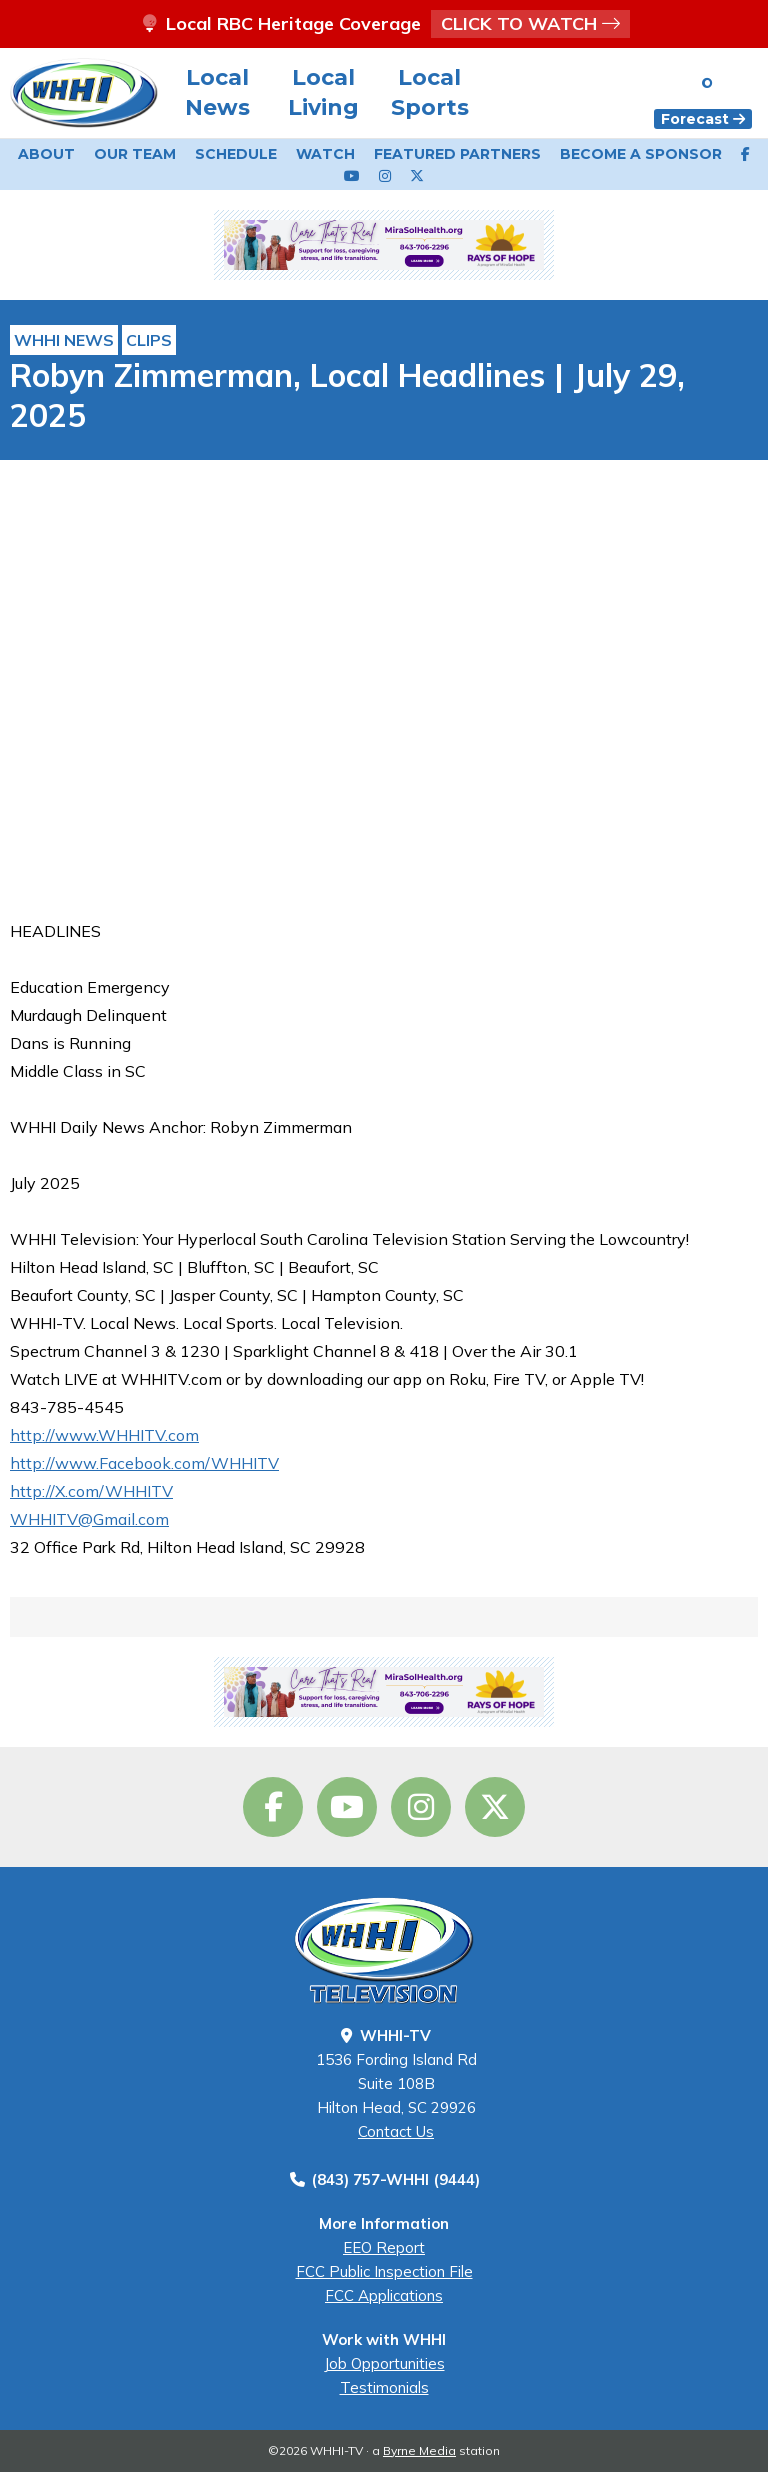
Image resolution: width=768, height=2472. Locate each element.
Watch (325, 154)
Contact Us (396, 2131)
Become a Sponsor (641, 154)
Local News (217, 92)
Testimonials (384, 2387)
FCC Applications (384, 2295)
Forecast (703, 119)
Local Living (323, 92)
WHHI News (64, 340)
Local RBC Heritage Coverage (384, 23)
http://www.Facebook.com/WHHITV (144, 1463)
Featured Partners (457, 154)
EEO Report (384, 2247)
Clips (149, 340)
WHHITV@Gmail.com (89, 1519)
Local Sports (430, 92)
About (46, 154)
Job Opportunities (384, 2363)
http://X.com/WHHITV (91, 1491)
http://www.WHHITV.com (104, 1435)
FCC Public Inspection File (384, 2271)
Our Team (135, 154)
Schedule (236, 154)
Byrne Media (419, 2450)
